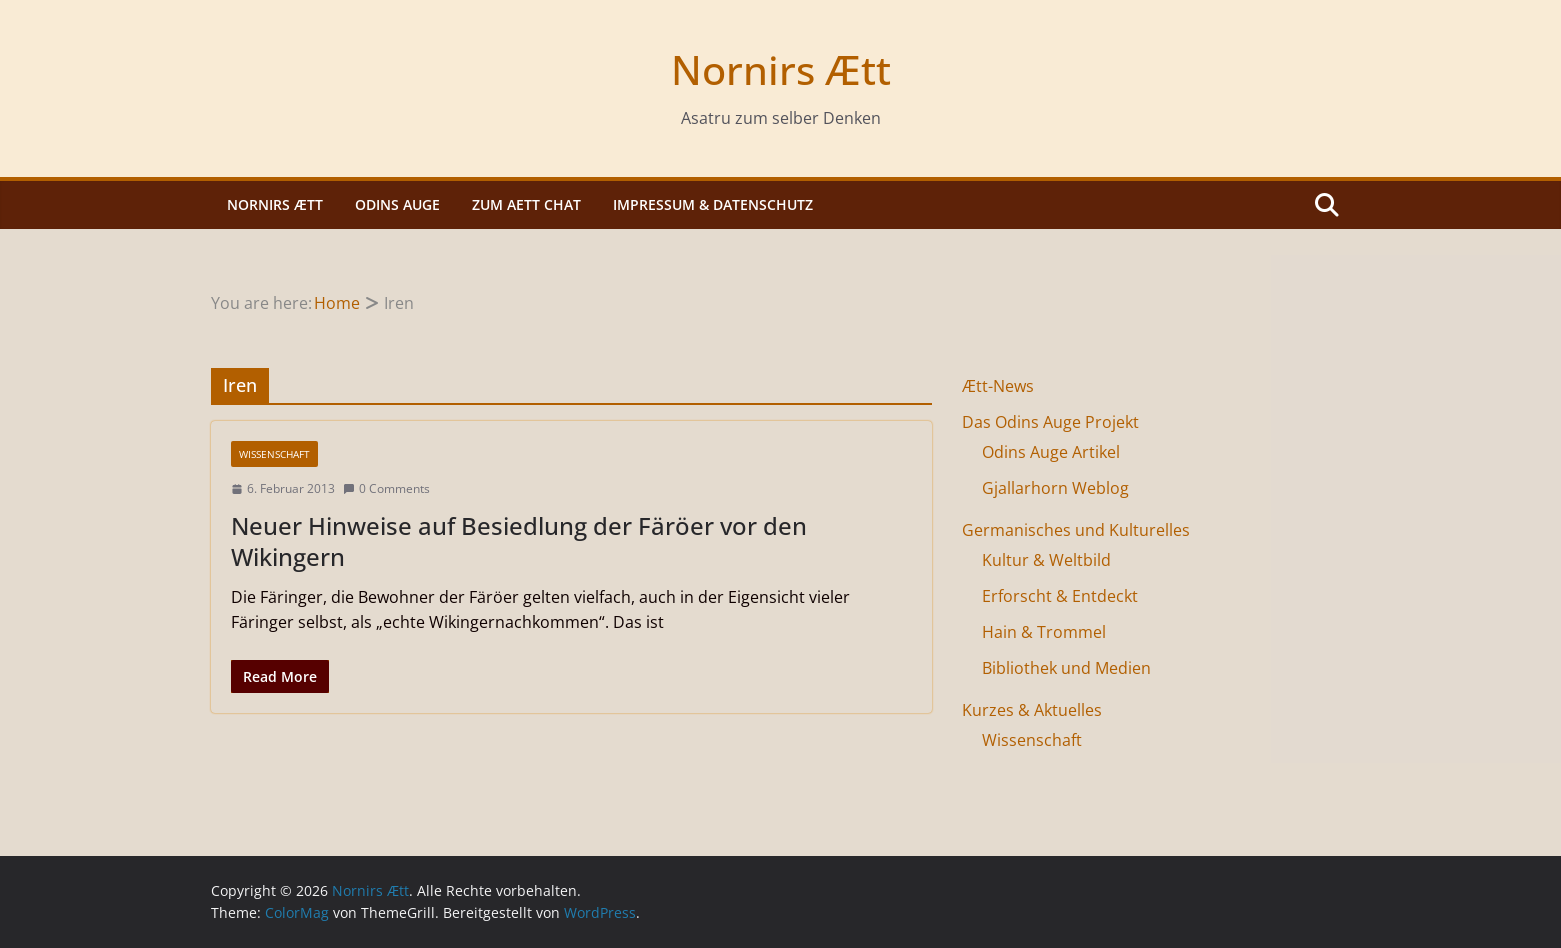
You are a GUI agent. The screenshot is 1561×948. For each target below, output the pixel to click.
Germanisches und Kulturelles (1076, 530)
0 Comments (386, 488)
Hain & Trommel (1044, 632)
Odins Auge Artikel (1051, 452)
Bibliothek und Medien (1066, 668)
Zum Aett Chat (526, 204)
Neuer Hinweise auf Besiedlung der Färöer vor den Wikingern (519, 541)
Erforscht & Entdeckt (1060, 596)
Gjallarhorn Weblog (1055, 488)
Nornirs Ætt (781, 69)
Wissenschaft (274, 454)
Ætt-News (998, 386)
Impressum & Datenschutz (713, 204)
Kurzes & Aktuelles (1032, 710)
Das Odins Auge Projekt (1050, 422)
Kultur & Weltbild (1046, 560)
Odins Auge (397, 204)
